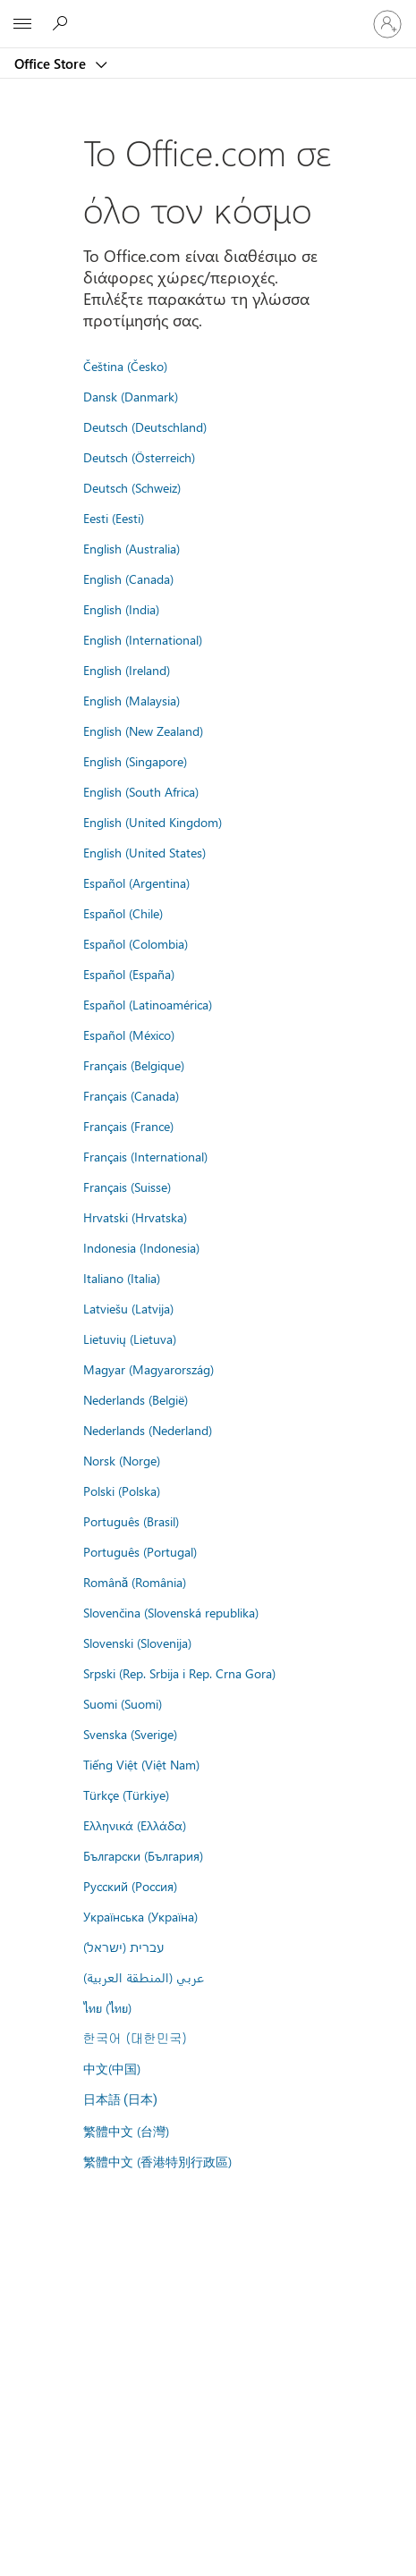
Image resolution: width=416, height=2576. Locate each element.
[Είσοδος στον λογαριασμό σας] (387, 24)
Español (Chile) (123, 913)
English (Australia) (131, 548)
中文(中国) (111, 2068)
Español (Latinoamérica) (147, 1004)
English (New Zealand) (143, 730)
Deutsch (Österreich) (139, 457)
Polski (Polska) (121, 1490)
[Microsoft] (207, 13)
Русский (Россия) (130, 1886)
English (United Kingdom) (152, 822)
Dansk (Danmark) (130, 396)
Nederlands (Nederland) (147, 1430)
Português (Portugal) (140, 1551)
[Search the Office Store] (62, 23)
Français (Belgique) (133, 1065)
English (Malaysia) (131, 700)
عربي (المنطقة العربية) (143, 1977)
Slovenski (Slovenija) (137, 1642)
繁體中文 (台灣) (126, 2131)
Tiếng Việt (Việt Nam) (141, 1764)
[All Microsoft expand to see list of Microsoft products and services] (22, 24)
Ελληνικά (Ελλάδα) (134, 1825)
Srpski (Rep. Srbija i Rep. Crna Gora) (179, 1673)
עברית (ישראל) (123, 1946)
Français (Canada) (131, 1095)
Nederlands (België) (135, 1399)
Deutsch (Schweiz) (132, 487)
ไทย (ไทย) (107, 2007)
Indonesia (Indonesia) (141, 1247)
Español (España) (128, 974)
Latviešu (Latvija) (128, 1308)
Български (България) (143, 1855)
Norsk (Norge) (121, 1460)
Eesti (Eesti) (113, 518)
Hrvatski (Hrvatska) (135, 1217)
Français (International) (145, 1156)
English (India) (121, 609)
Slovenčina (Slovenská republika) (171, 1612)
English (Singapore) (135, 761)
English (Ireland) (126, 670)
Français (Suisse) (127, 1186)
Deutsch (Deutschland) (145, 426)
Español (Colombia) (135, 943)
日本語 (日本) (120, 2099)
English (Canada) (128, 578)
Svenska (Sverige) (130, 1734)
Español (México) (128, 1034)
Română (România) (135, 1582)
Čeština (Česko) (125, 366)
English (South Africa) (141, 791)
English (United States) (144, 852)
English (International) (142, 639)
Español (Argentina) (136, 882)
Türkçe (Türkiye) (126, 1794)
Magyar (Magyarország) (148, 1369)
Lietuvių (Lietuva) (129, 1338)
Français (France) (128, 1126)
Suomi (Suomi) (122, 1703)
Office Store (51, 63)
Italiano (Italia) (121, 1278)
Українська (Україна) (140, 1916)
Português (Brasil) (131, 1521)
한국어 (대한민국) (135, 2038)
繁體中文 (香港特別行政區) (157, 2161)
